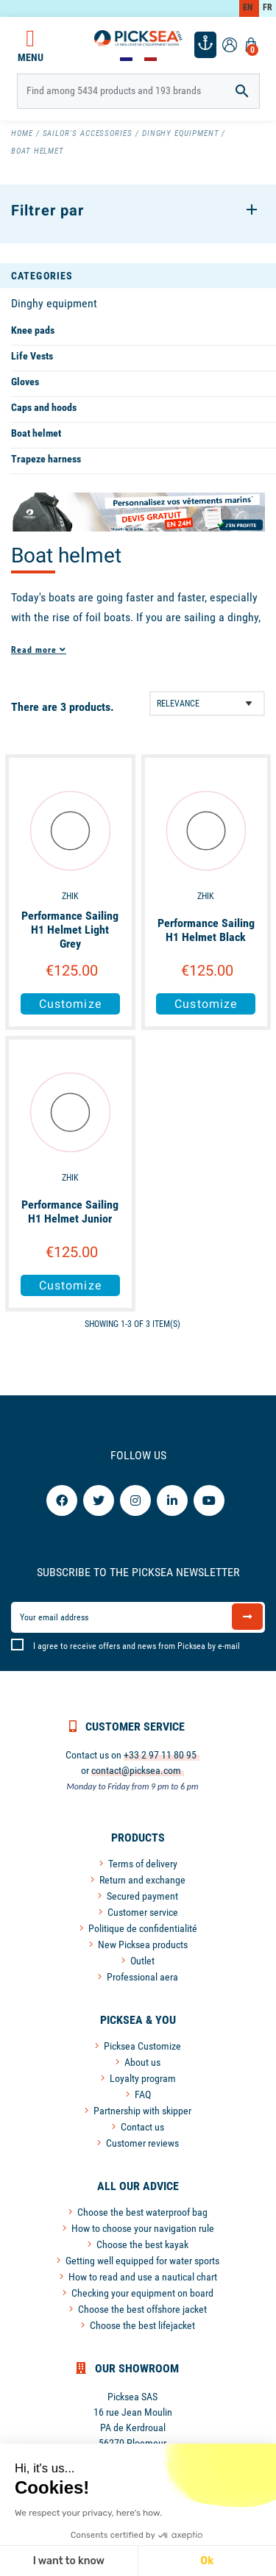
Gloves (25, 381)
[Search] (138, 91)
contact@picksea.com (136, 1770)
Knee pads (32, 330)
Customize (70, 1004)
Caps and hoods (44, 407)
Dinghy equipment (54, 303)
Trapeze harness (46, 459)
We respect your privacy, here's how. (88, 2513)
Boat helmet (36, 433)
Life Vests (32, 356)
